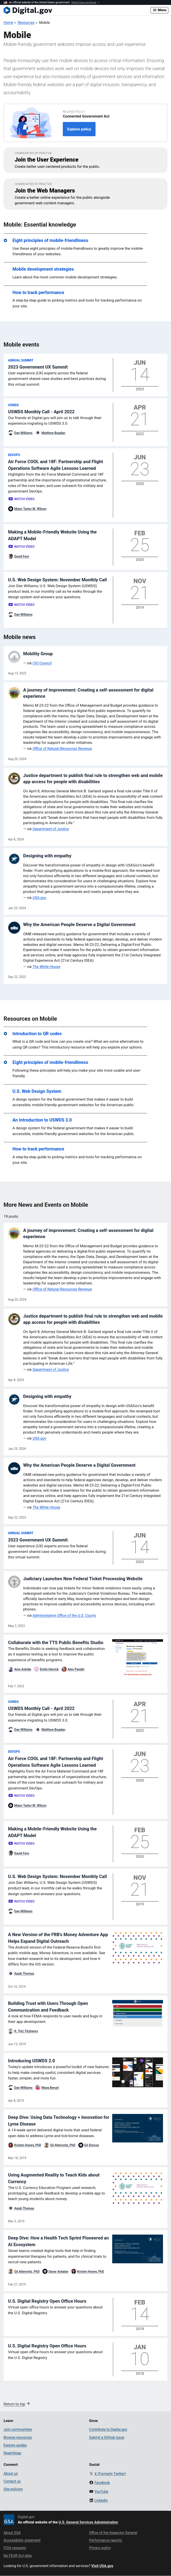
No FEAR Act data (18, 2556)
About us (11, 2473)
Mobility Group (38, 653)
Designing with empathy (47, 855)
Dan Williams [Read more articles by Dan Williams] (23, 433)
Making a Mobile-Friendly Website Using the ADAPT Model (52, 535)
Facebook (102, 2483)
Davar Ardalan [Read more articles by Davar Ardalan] (58, 2271)
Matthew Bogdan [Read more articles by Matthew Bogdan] (53, 433)
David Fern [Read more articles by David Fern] (21, 556)
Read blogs (12, 2453)
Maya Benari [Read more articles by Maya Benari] (50, 2087)
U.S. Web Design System (36, 1091)
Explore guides (15, 2445)
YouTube (101, 2491)
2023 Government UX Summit (38, 367)
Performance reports (105, 2540)
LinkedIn (101, 2500)
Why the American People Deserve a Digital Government (79, 924)
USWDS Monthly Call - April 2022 (41, 411)
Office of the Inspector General (113, 2533)
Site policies (13, 2489)
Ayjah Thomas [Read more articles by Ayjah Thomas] (24, 1973)
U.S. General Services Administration (88, 2522)
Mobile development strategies (43, 269)
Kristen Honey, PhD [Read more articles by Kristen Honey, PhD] (27, 2145)
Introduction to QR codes (37, 1033)
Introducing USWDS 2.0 (31, 2060)
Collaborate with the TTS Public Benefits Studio (55, 1642)
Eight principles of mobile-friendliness (50, 240)
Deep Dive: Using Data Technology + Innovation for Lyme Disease (58, 2121)
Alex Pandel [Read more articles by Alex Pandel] (76, 1669)
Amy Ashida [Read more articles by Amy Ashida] (22, 1669)
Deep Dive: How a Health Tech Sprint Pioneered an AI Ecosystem (58, 2241)
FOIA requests (15, 2548)
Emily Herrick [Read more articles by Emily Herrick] (49, 1669)
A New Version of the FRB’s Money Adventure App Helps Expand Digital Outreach (58, 1938)
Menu (159, 10)
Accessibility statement (22, 2540)
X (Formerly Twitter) (110, 2474)
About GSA (12, 2533)
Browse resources (18, 2437)
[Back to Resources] (26, 22)
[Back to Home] (8, 22)
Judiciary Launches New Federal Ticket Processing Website (82, 1578)
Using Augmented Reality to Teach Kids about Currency (54, 2178)
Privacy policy (100, 2548)
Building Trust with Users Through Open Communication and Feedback (48, 2007)
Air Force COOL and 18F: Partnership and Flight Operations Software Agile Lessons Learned (55, 465)
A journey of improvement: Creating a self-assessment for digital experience (88, 693)
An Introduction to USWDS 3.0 (42, 1120)
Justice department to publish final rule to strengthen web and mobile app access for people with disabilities (93, 778)
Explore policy (79, 129)
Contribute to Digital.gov (108, 2429)
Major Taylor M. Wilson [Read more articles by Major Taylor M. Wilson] (30, 509)
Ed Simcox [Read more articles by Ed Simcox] (91, 2145)
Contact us (12, 2481)
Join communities (18, 2429)
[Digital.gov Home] (77, 10)
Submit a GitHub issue (106, 2437)
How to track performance (38, 292)
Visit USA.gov (102, 2566)
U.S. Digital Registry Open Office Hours (47, 2301)
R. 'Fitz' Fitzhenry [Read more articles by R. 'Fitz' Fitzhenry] (26, 2031)
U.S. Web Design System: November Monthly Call (57, 579)
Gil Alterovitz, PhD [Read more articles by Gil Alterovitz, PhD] (62, 2145)
